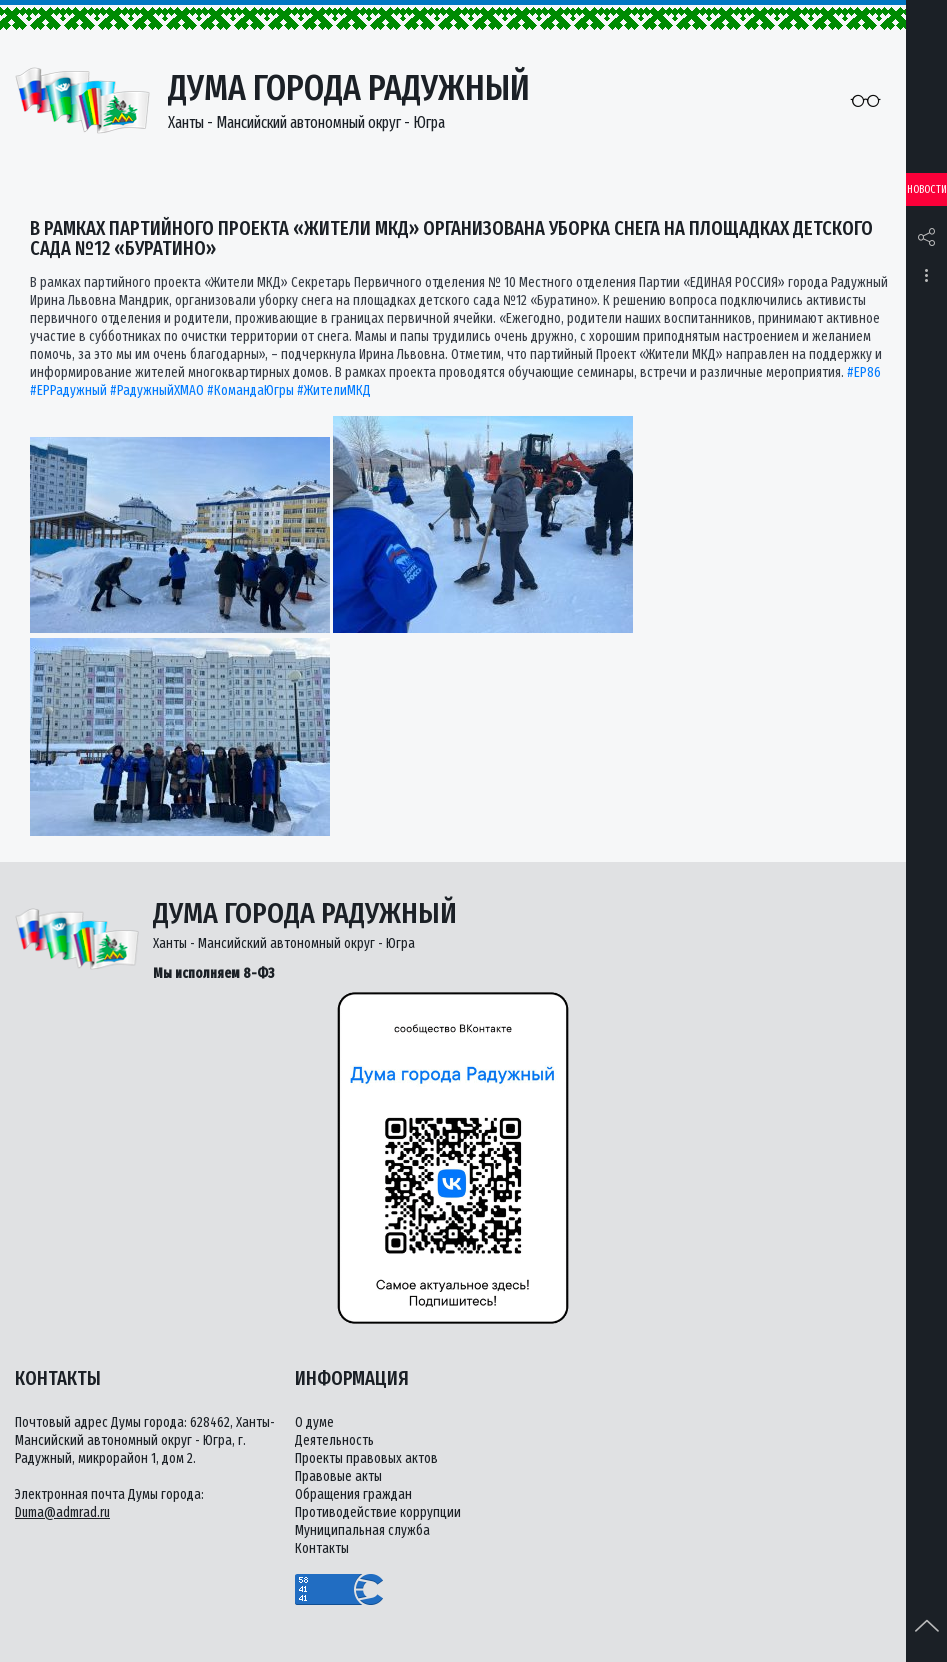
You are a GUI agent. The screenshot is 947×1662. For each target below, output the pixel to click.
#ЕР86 (864, 372)
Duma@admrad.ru (62, 1512)
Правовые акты (338, 1476)
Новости (927, 189)
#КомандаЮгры (250, 390)
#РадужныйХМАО (157, 390)
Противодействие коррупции (378, 1512)
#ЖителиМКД (334, 390)
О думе (314, 1422)
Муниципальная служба (362, 1530)
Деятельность (334, 1440)
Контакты (322, 1548)
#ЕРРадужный (68, 390)
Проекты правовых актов (366, 1458)
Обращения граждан (353, 1494)
